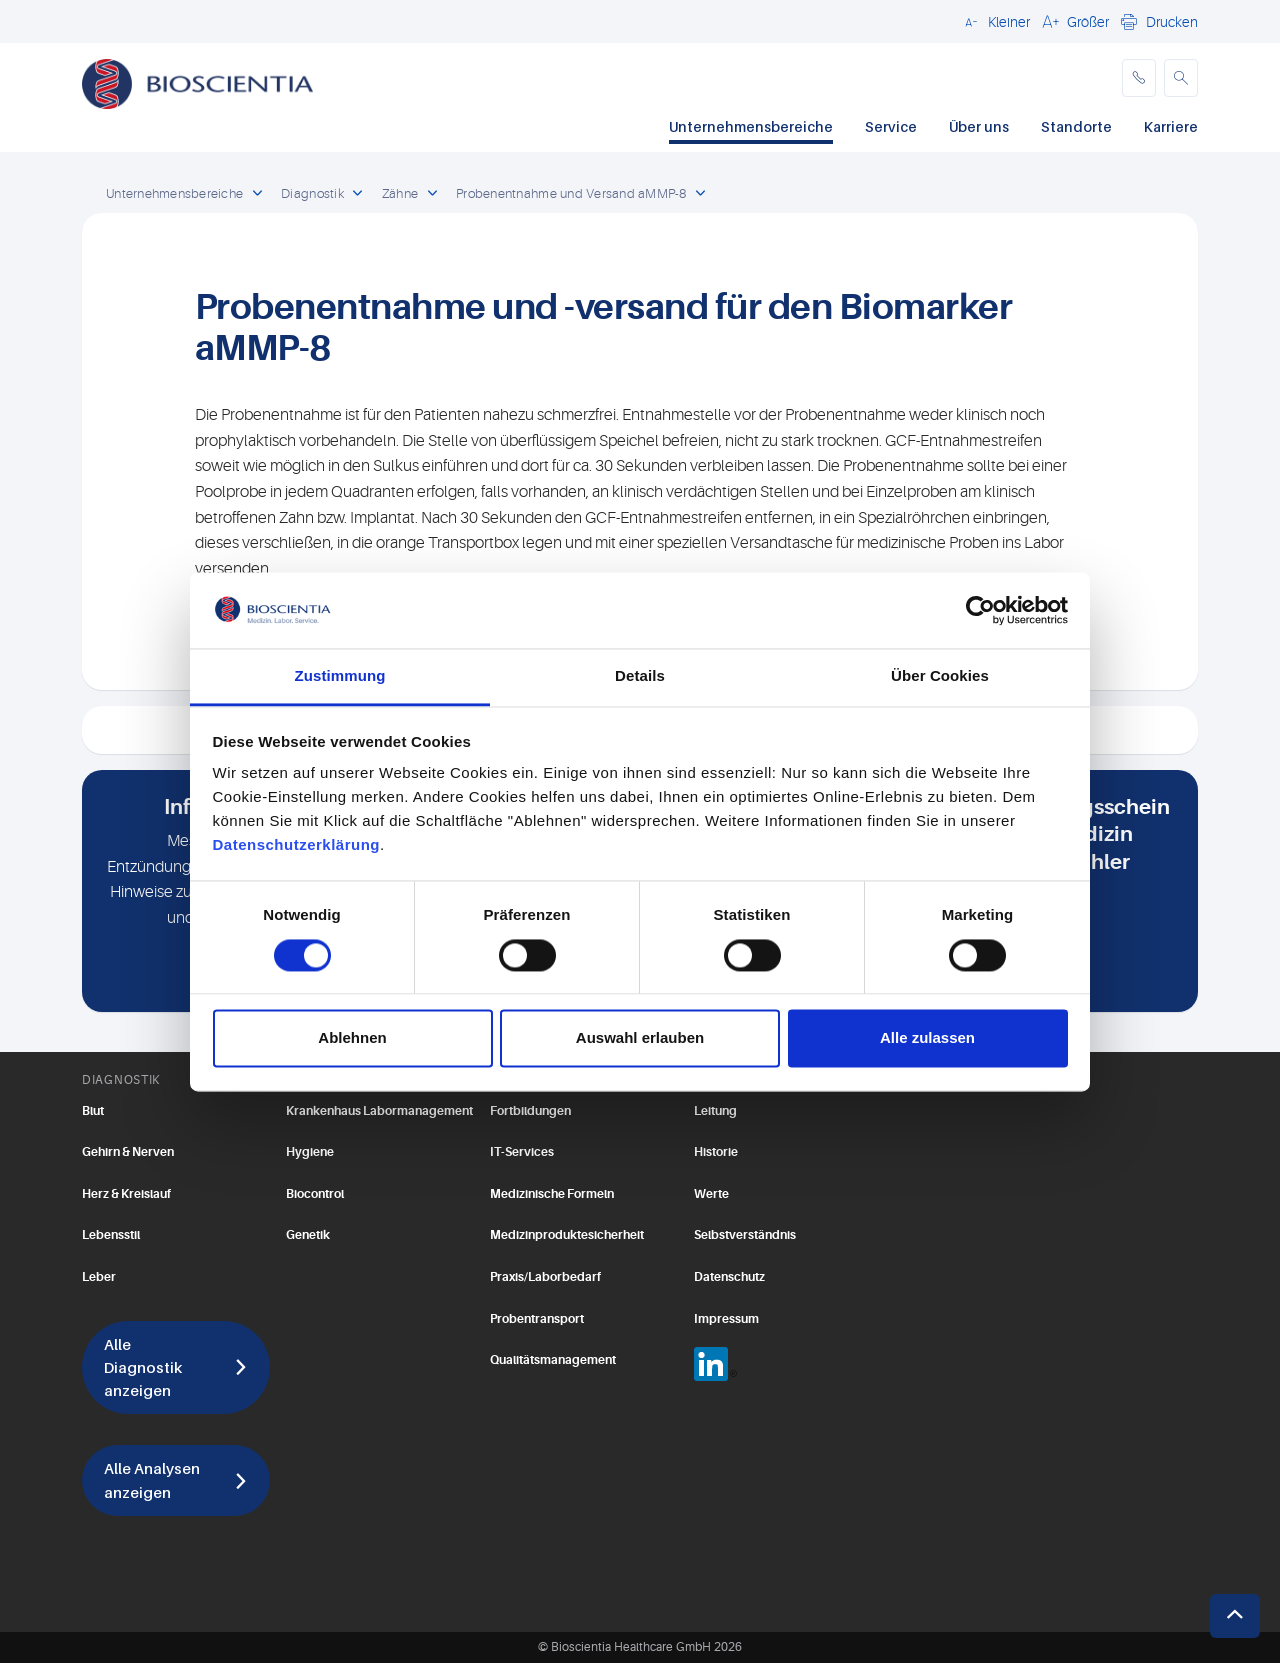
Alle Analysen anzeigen (152, 1479)
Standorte (1076, 126)
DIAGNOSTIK (121, 1080)
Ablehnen (352, 1038)
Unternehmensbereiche (751, 126)
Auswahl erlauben (640, 1038)
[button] (994, 21)
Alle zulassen (927, 1038)
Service (891, 126)
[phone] (1139, 78)
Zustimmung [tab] (340, 676)
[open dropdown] (257, 194)
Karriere (1171, 126)
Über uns (979, 126)
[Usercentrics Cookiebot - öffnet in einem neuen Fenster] (980, 610)
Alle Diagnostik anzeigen (143, 1367)
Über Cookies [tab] (940, 676)
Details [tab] (640, 676)
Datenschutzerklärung (297, 845)
